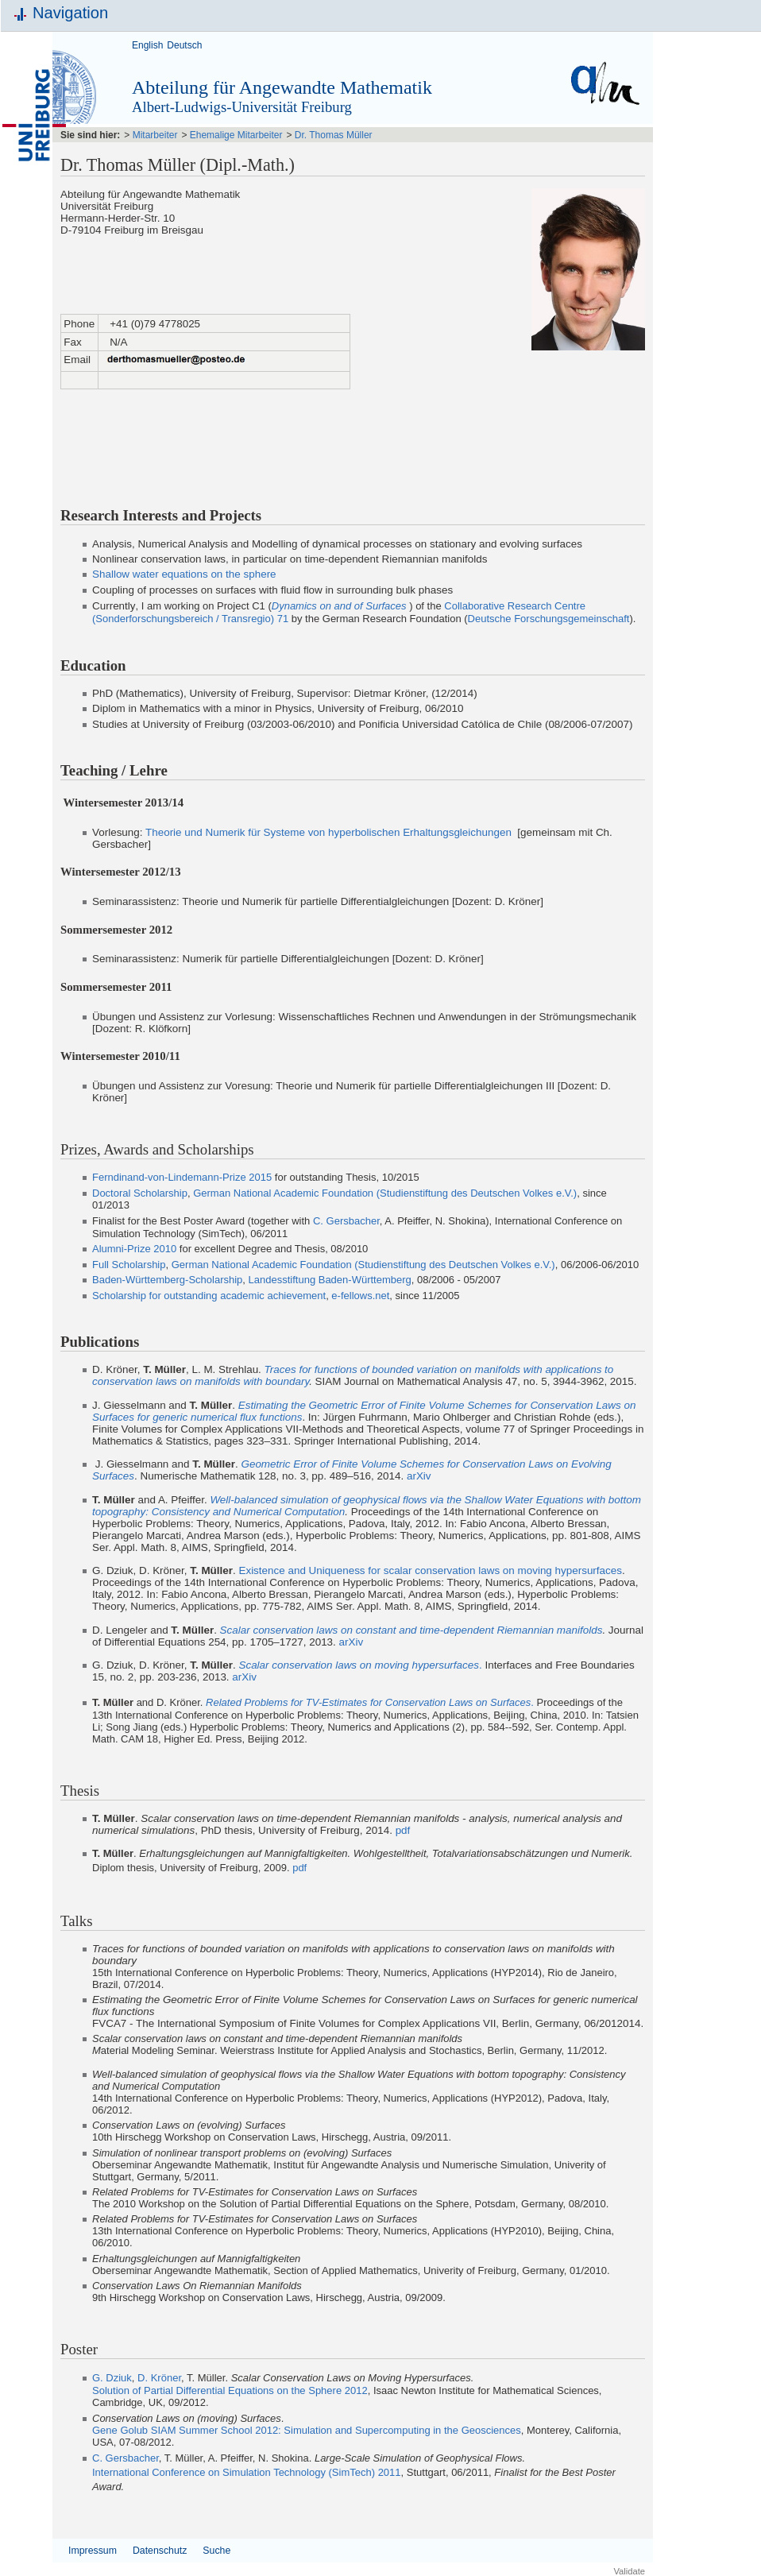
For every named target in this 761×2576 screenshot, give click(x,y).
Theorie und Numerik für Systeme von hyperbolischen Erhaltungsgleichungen (328, 832)
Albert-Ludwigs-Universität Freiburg (242, 107)
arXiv (419, 1476)
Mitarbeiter (155, 135)
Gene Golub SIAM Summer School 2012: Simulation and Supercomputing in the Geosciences (306, 2430)
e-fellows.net (360, 1296)
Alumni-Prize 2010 (134, 1249)
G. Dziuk (112, 2378)
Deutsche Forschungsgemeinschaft (549, 619)
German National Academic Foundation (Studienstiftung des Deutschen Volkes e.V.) (385, 1193)
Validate (629, 2571)
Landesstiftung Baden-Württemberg (330, 1280)
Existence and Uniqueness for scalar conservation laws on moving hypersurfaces (430, 1570)
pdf (403, 1830)
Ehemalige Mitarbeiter (236, 135)
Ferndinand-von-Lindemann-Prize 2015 (182, 1177)
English (147, 45)
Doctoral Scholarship (139, 1193)
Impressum (92, 2550)
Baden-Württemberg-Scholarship (167, 1280)
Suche (216, 2550)
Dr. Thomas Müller (334, 135)
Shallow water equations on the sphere (184, 574)
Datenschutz (160, 2550)
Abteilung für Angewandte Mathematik (282, 87)
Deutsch (184, 45)
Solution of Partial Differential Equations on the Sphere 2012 (230, 2390)
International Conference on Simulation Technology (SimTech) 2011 (246, 2472)
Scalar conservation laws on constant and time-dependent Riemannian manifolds (411, 1630)
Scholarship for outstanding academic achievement (209, 1296)
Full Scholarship (129, 1265)
